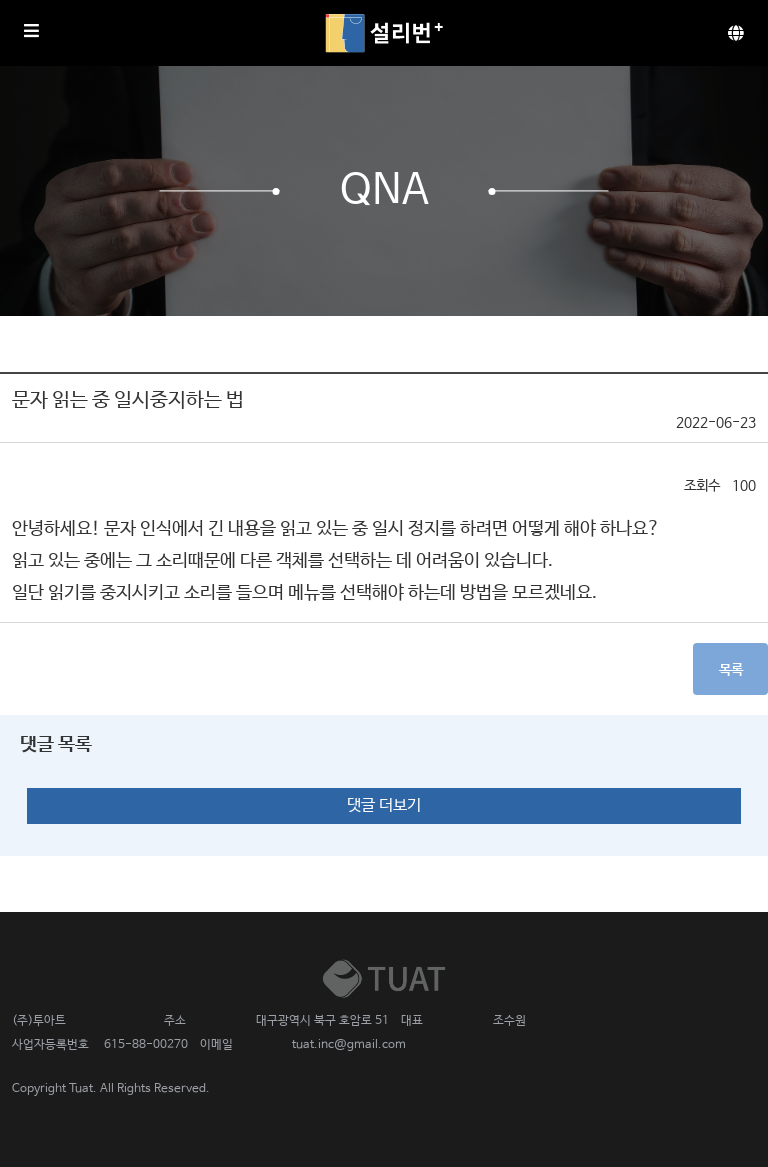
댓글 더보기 (384, 805)
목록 (731, 670)
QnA (384, 191)
